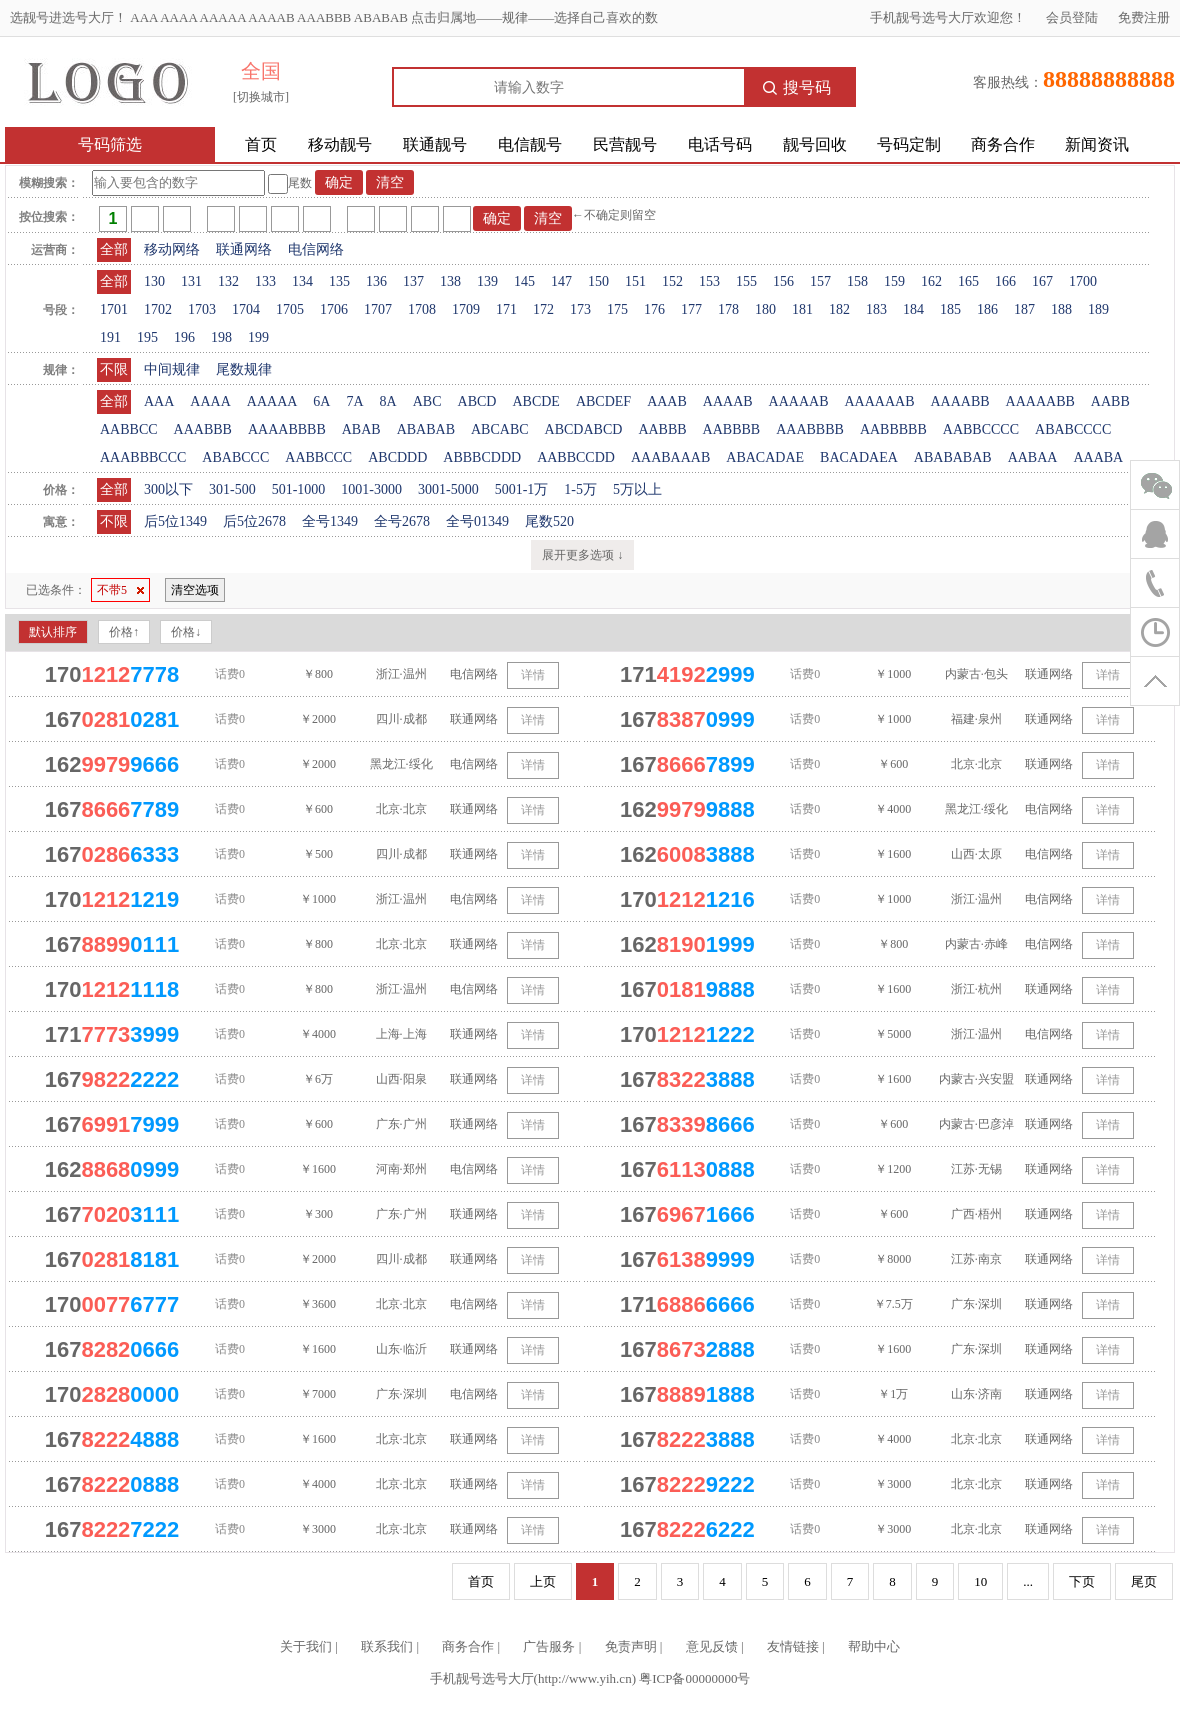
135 (339, 281)
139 (487, 281)
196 (184, 337)
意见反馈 (712, 1646)
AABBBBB (893, 429)
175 (617, 309)
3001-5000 (448, 489)
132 (228, 281)
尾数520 (549, 521)
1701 (114, 309)
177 (691, 309)
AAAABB (959, 401)
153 (709, 281)
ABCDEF (603, 401)
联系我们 (387, 1646)
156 (783, 281)
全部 (114, 249)
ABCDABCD (584, 429)
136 (376, 281)
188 (1061, 309)
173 (580, 309)
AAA (159, 401)
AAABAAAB (670, 457)
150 (598, 281)
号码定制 (909, 144)
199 (258, 337)
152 (672, 281)
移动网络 (172, 249)
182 (839, 309)
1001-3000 (371, 489)
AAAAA (272, 401)
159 (894, 281)
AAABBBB (810, 429)
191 (110, 337)
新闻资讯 (1097, 144)
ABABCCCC (1073, 429)
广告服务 (549, 1646)
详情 (533, 675)
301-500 (232, 489)
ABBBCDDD (482, 457)
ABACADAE (765, 457)
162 (931, 281)
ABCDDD (397, 457)
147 (561, 281)
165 (968, 281)
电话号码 (720, 144)
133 (265, 281)
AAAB (667, 401)
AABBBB (732, 429)
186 (987, 309)
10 (980, 1581)
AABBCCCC (981, 429)
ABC (427, 401)
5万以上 (637, 489)
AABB (1110, 401)
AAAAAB (799, 401)
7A (354, 401)
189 (1098, 309)
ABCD (477, 401)
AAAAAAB (879, 401)
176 (654, 309)
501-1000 (299, 489)
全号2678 (402, 521)
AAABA (1098, 457)
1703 (202, 309)
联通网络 (244, 249)
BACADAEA (859, 457)
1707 (378, 309)
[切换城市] (261, 97)
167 (1042, 281)
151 (635, 281)
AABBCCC (318, 457)
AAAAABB (1040, 401)
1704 (246, 309)
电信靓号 (530, 144)
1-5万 (580, 489)
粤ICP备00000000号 (694, 1678)
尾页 (1144, 1581)
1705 (290, 309)
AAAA (210, 401)
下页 (1082, 1581)
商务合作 (1003, 144)
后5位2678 (254, 521)
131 (191, 281)
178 (728, 309)
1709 (466, 309)
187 (1024, 309)
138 (450, 281)
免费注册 (1144, 17)
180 (765, 309)
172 (543, 309)
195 (147, 337)
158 (857, 281)
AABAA (1033, 457)
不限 (114, 369)
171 (506, 309)
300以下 (168, 489)
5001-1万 (522, 489)
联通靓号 (435, 144)
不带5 (120, 590)
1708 (422, 309)
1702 (158, 309)
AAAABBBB (287, 429)
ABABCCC (235, 457)
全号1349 (330, 521)
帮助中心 (874, 1646)
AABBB (662, 429)
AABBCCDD (576, 457)
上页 (543, 1581)
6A (321, 401)
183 (876, 309)
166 (1005, 281)
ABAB (361, 429)
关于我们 (306, 1646)
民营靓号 (625, 144)
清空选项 (195, 590)
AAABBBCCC (143, 457)
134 (302, 281)
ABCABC (500, 429)
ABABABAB (953, 457)
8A (388, 401)
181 (802, 309)
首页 (261, 144)
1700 (1083, 281)
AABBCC (129, 429)
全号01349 (477, 521)
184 (913, 309)
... (1028, 1581)
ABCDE (535, 401)
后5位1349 (175, 521)
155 (746, 281)
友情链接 (793, 1646)
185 (950, 309)
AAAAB (728, 401)
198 (221, 337)
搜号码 (797, 87)
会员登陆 (1072, 17)
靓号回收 (815, 144)
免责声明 (631, 1646)
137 (413, 281)
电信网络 (316, 249)
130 (154, 281)
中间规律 (172, 369)
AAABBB (203, 429)
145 (524, 281)
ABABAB (426, 429)
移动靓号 (340, 144)
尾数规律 (244, 369)
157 (820, 281)
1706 (334, 309)
